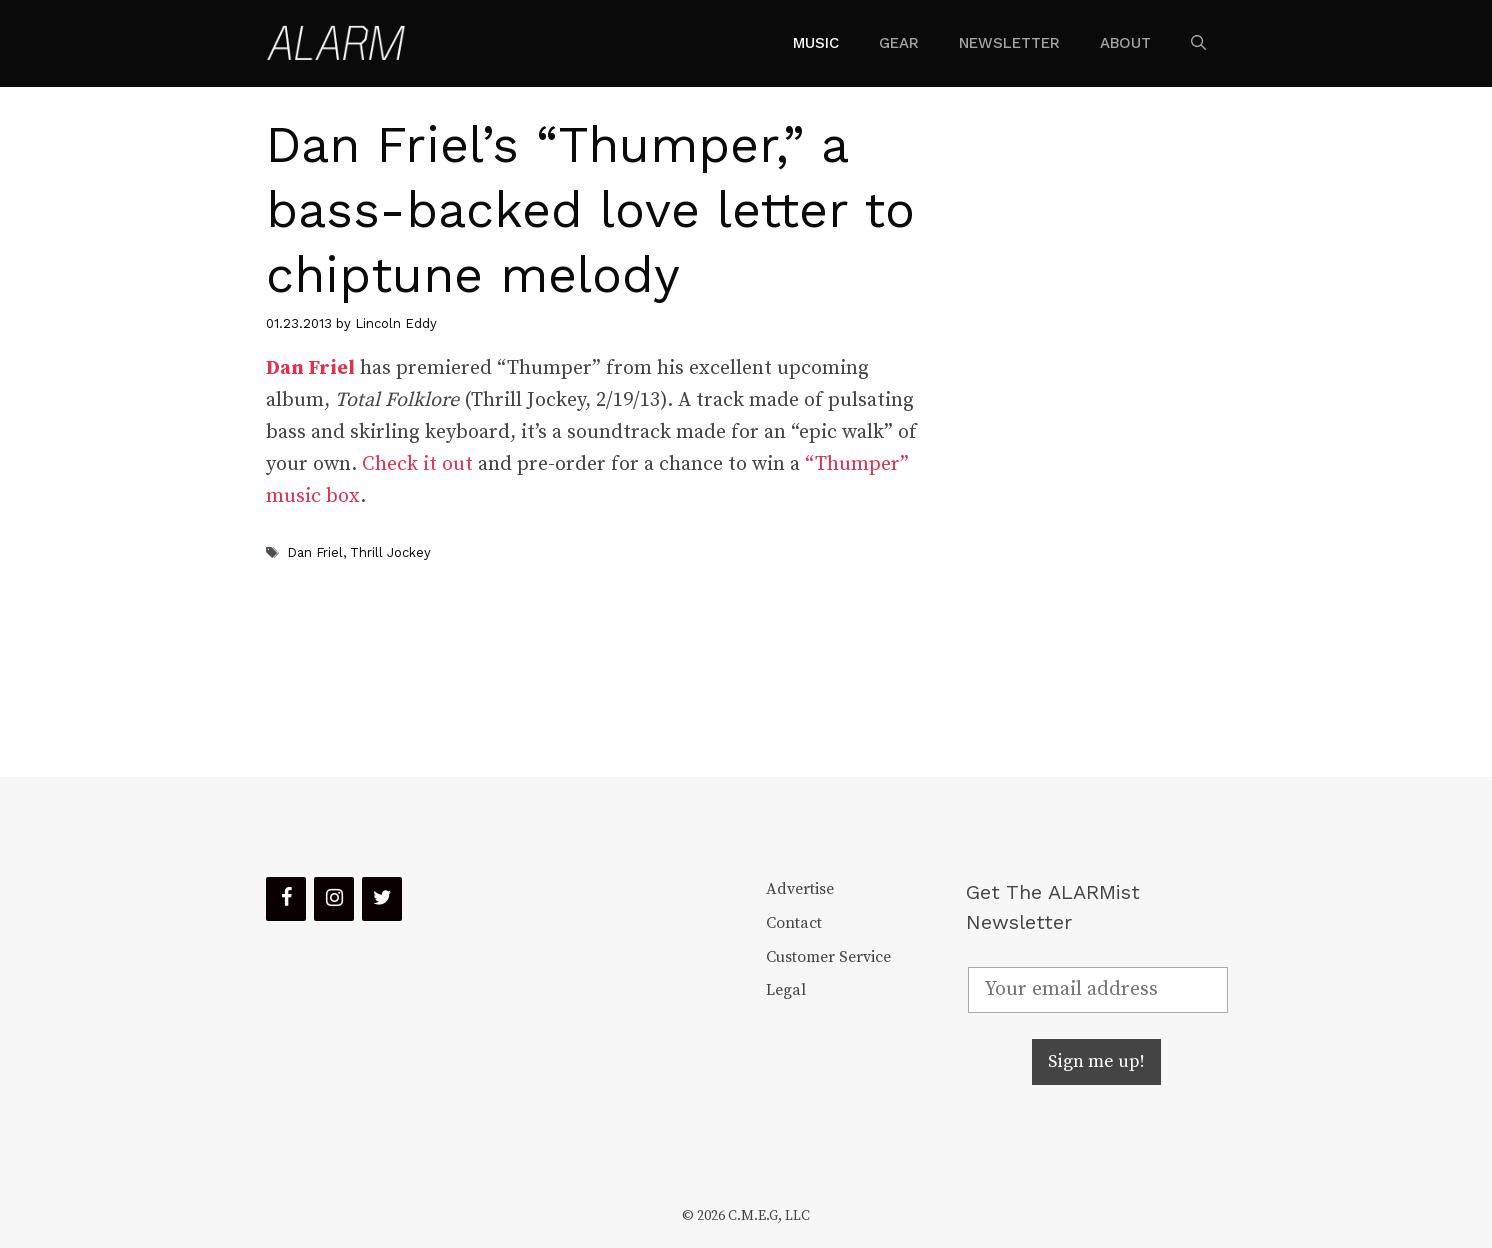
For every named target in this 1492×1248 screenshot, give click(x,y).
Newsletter (1009, 43)
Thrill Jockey (390, 552)
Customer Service (828, 957)
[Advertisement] (1082, 432)
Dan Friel (315, 552)
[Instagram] (334, 899)
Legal (786, 990)
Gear (899, 43)
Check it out (417, 464)
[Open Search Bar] (1198, 43)
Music (816, 43)
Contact (794, 923)
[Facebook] (286, 899)
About (1125, 43)
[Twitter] (382, 899)
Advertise (800, 889)
